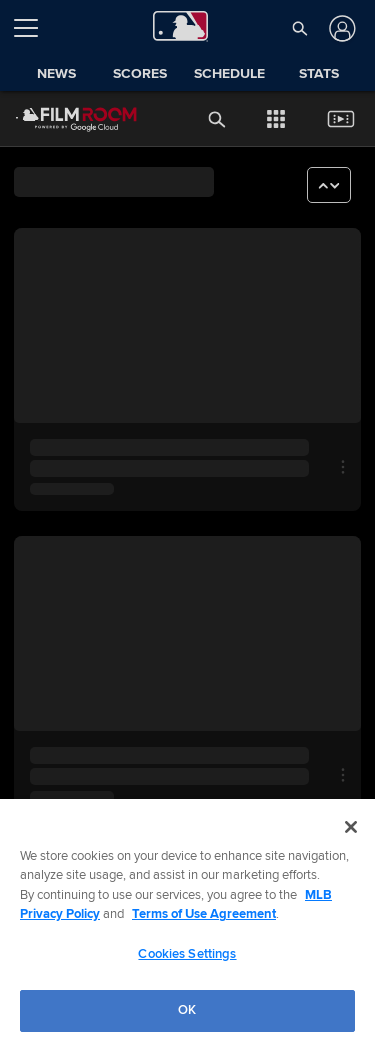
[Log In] (340, 28)
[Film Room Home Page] (60, 119)
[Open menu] (34, 28)
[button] (299, 28)
